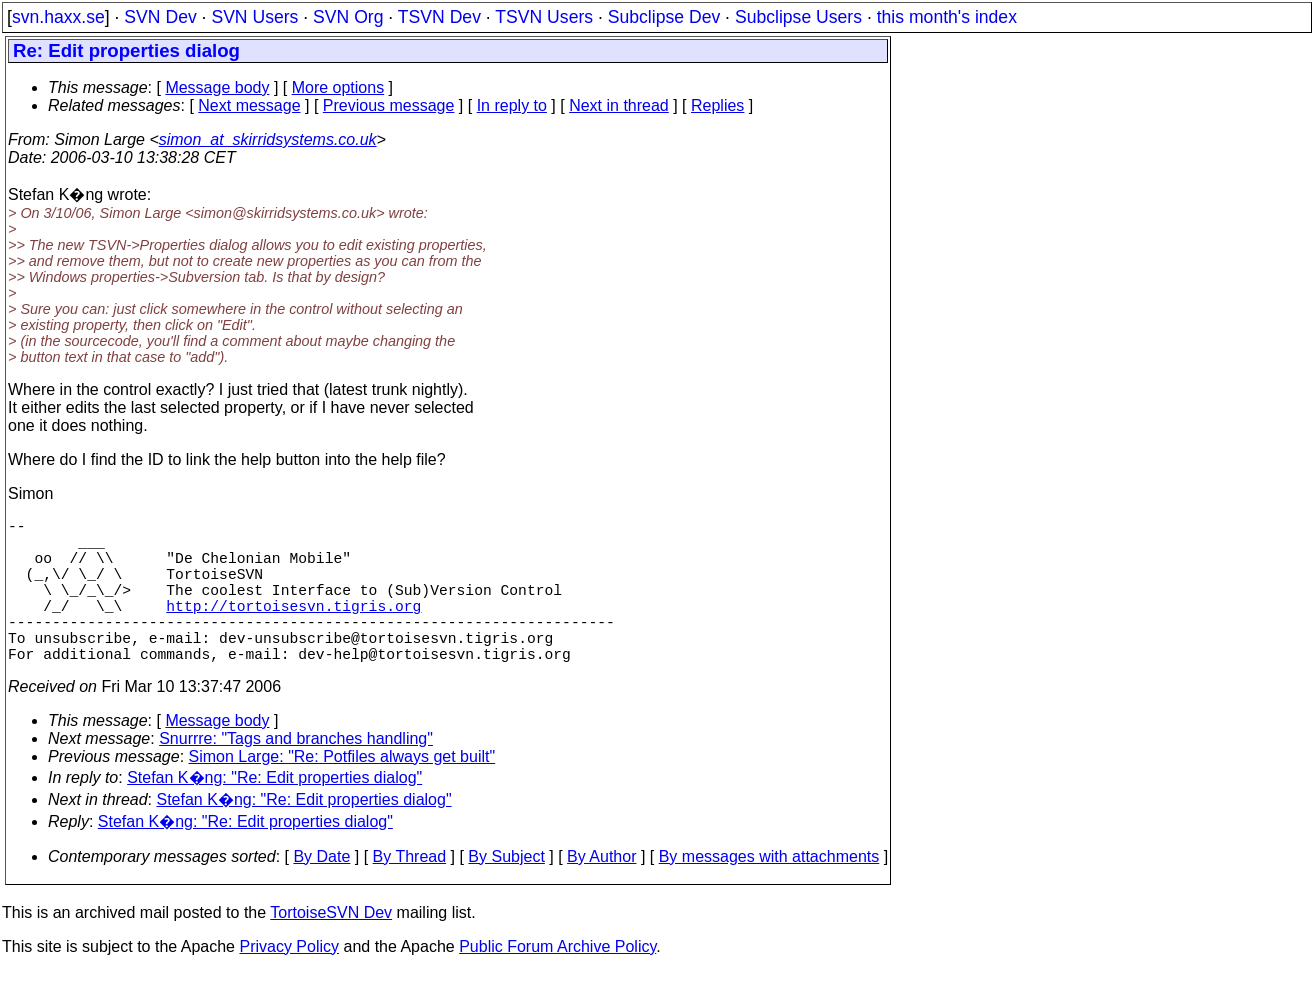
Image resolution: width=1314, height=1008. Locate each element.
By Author (601, 892)
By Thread (410, 892)
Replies (717, 105)
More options (338, 87)
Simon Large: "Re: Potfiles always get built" (342, 792)
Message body (217, 87)
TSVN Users (544, 17)
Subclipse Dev (664, 17)
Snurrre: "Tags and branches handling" (296, 774)
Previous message (389, 105)
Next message (249, 105)
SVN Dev (160, 17)
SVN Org (348, 17)
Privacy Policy (289, 982)
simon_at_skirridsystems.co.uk (268, 139)
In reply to (512, 105)
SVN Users (254, 17)
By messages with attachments (769, 892)
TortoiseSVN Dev (331, 948)
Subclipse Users (798, 17)
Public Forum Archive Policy (557, 982)
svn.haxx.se (58, 17)
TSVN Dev (439, 17)
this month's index (947, 17)
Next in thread (619, 105)
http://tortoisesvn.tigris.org (293, 629)
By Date (321, 892)
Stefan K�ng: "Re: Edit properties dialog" (274, 813)
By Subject (506, 892)
